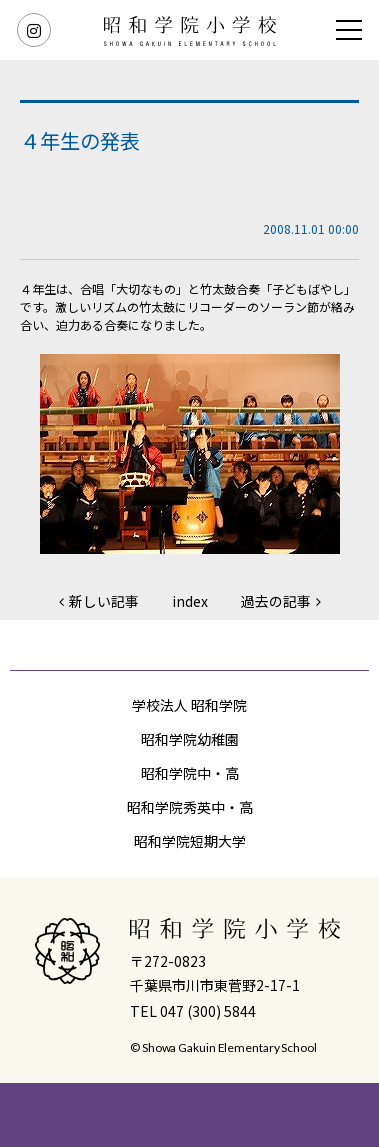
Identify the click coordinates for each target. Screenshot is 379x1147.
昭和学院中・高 (190, 773)
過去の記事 (276, 601)
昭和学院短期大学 (190, 841)
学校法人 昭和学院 (189, 705)
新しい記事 (104, 601)
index (190, 601)
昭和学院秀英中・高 (190, 807)
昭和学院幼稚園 (190, 739)
